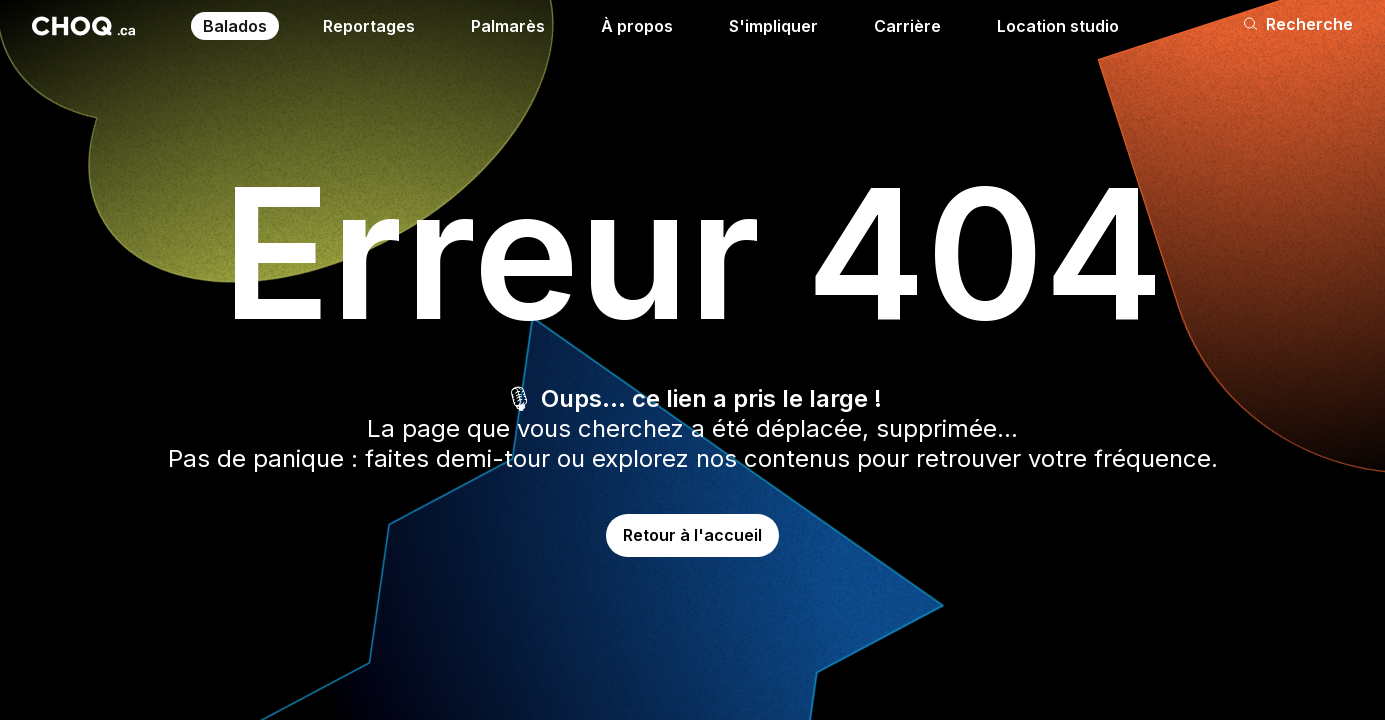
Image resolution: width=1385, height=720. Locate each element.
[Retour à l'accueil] (83, 26)
